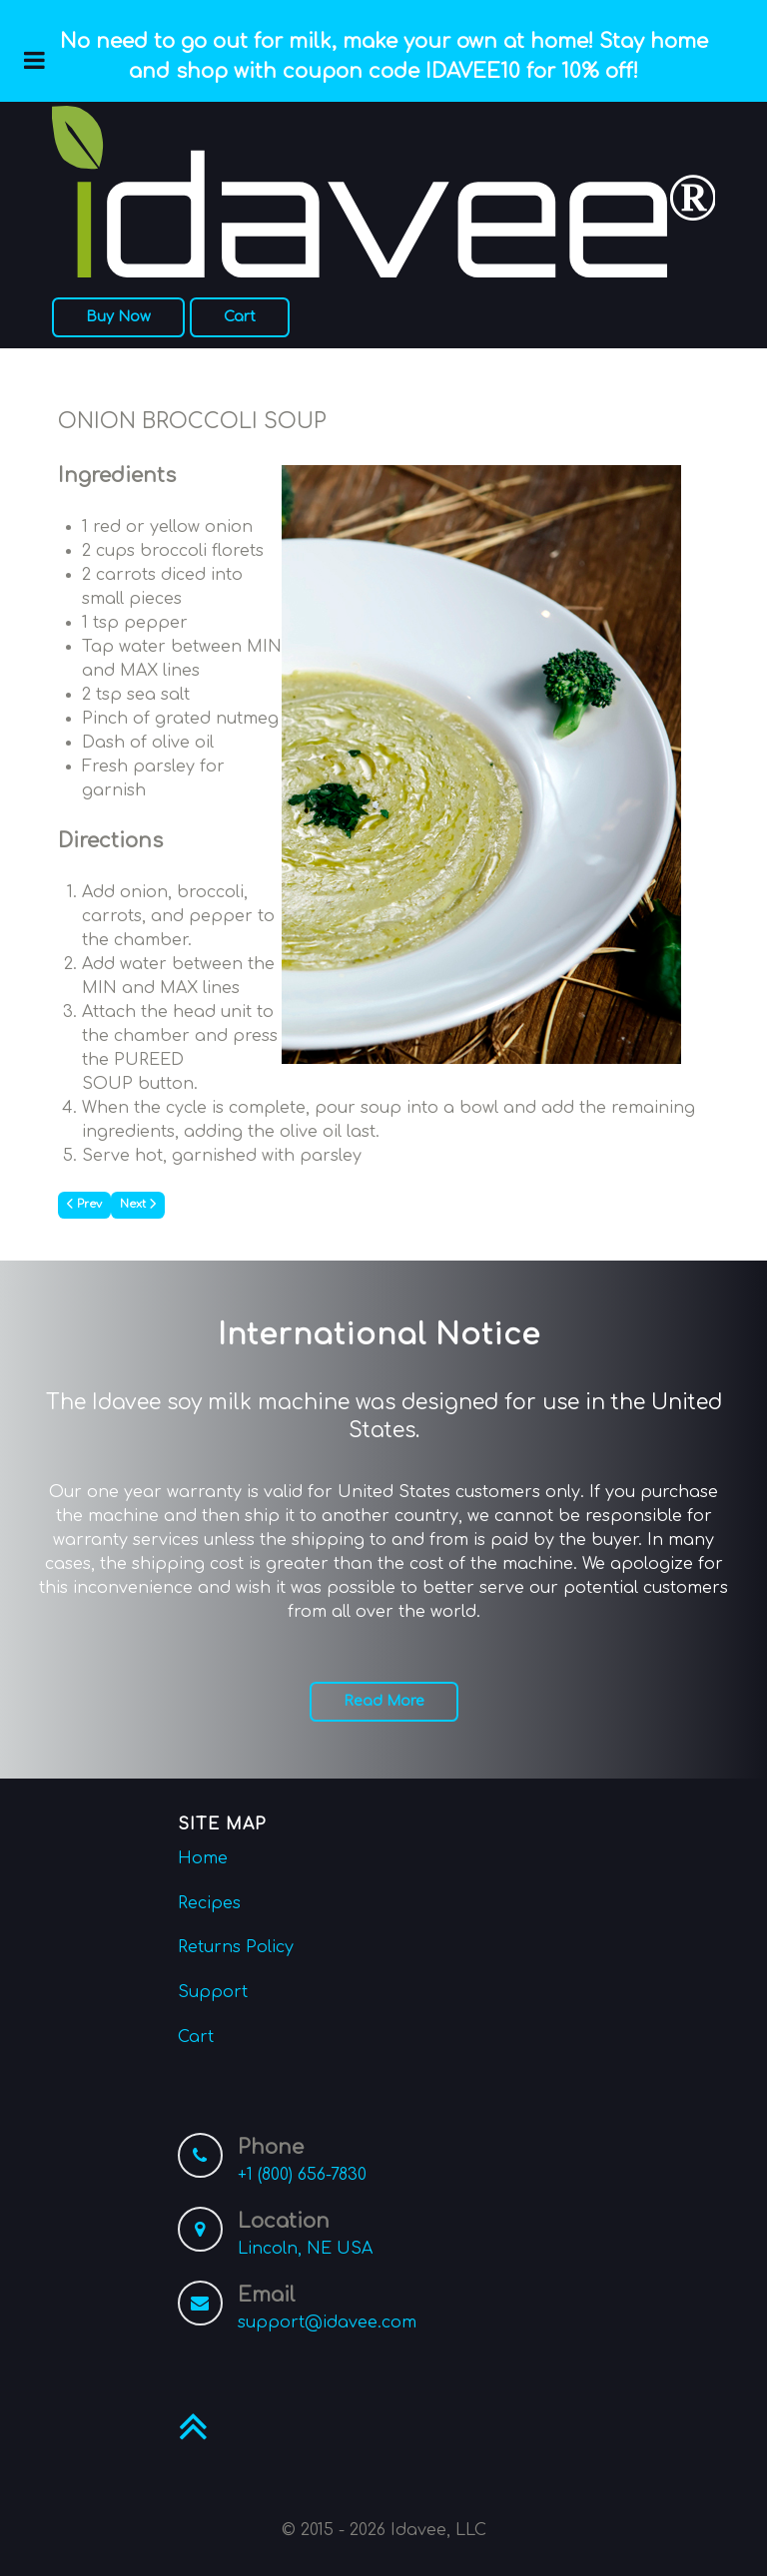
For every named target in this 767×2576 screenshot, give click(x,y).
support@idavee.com (327, 2322)
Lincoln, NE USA (305, 2249)
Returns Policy (236, 1947)
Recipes (209, 1903)
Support (213, 1992)
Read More (384, 1701)
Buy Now (118, 316)
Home (203, 1858)
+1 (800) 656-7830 (302, 2175)
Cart (240, 316)
